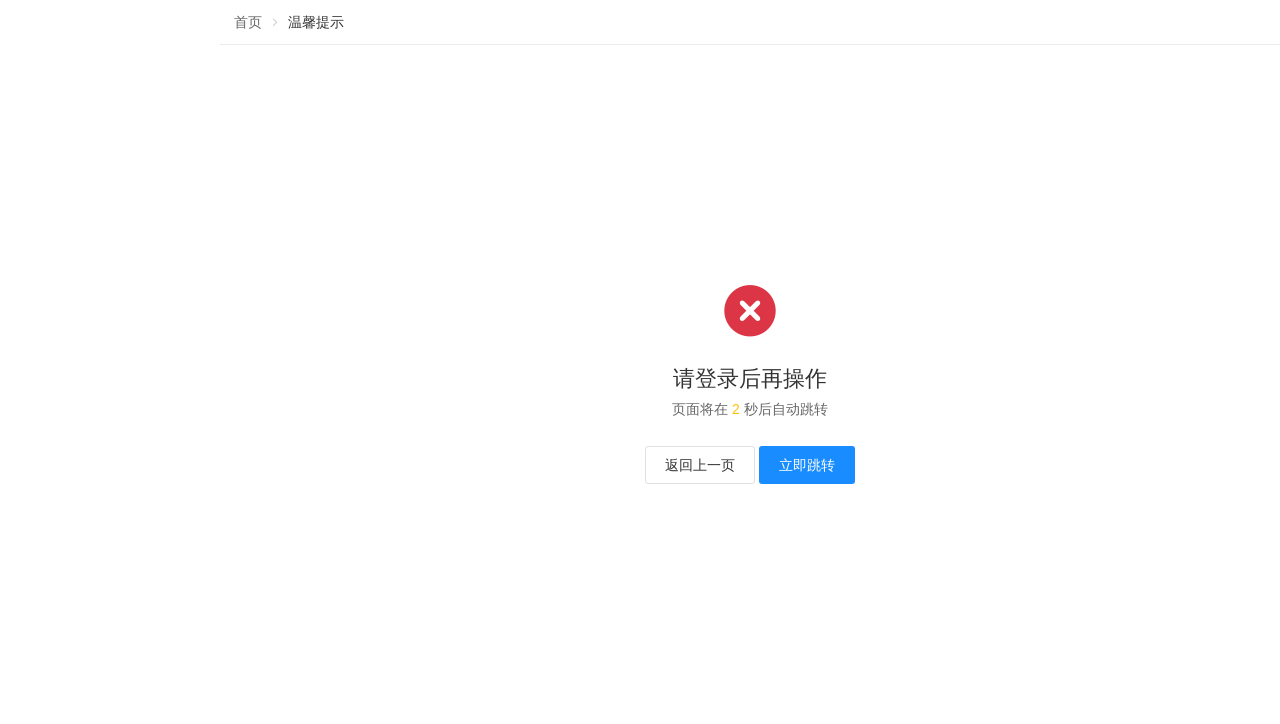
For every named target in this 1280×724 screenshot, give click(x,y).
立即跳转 (807, 465)
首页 (248, 22)
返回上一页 (700, 465)
